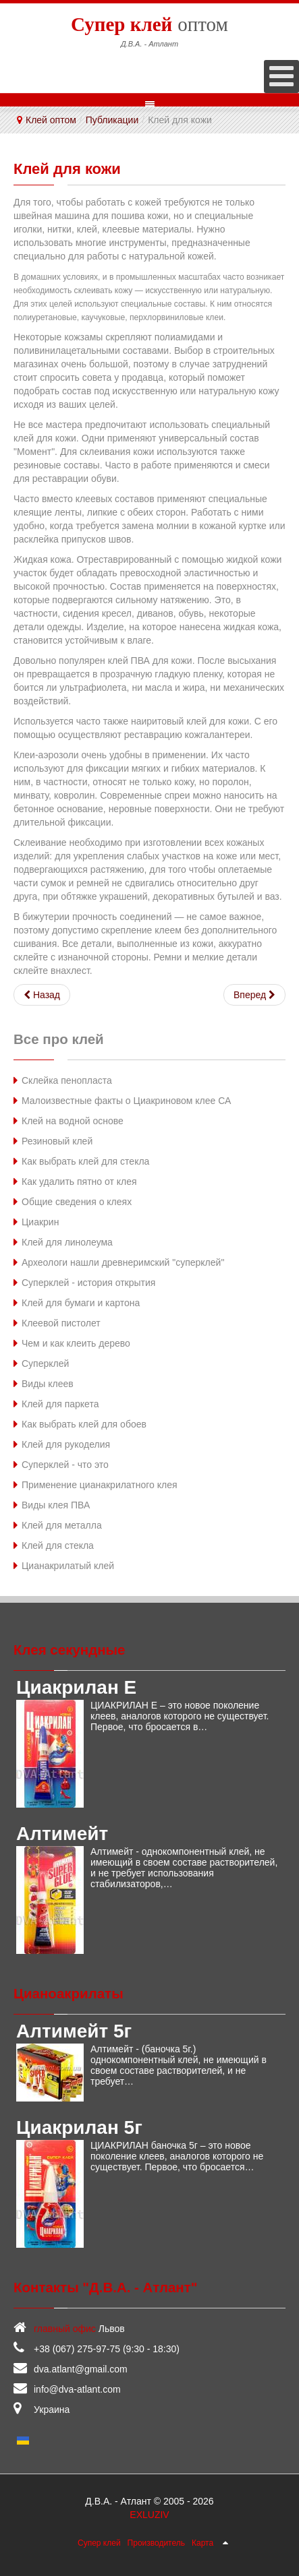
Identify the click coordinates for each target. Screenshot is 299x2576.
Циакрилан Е (76, 1687)
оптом (149, 23)
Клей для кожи (67, 168)
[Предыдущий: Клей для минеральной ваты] (41, 995)
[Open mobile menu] (281, 76)
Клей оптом (51, 120)
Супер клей (99, 2543)
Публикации (112, 120)
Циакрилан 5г (79, 2127)
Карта (202, 2543)
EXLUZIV (149, 2514)
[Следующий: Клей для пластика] (254, 995)
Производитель (156, 2543)
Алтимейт (62, 1833)
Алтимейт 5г (74, 2031)
